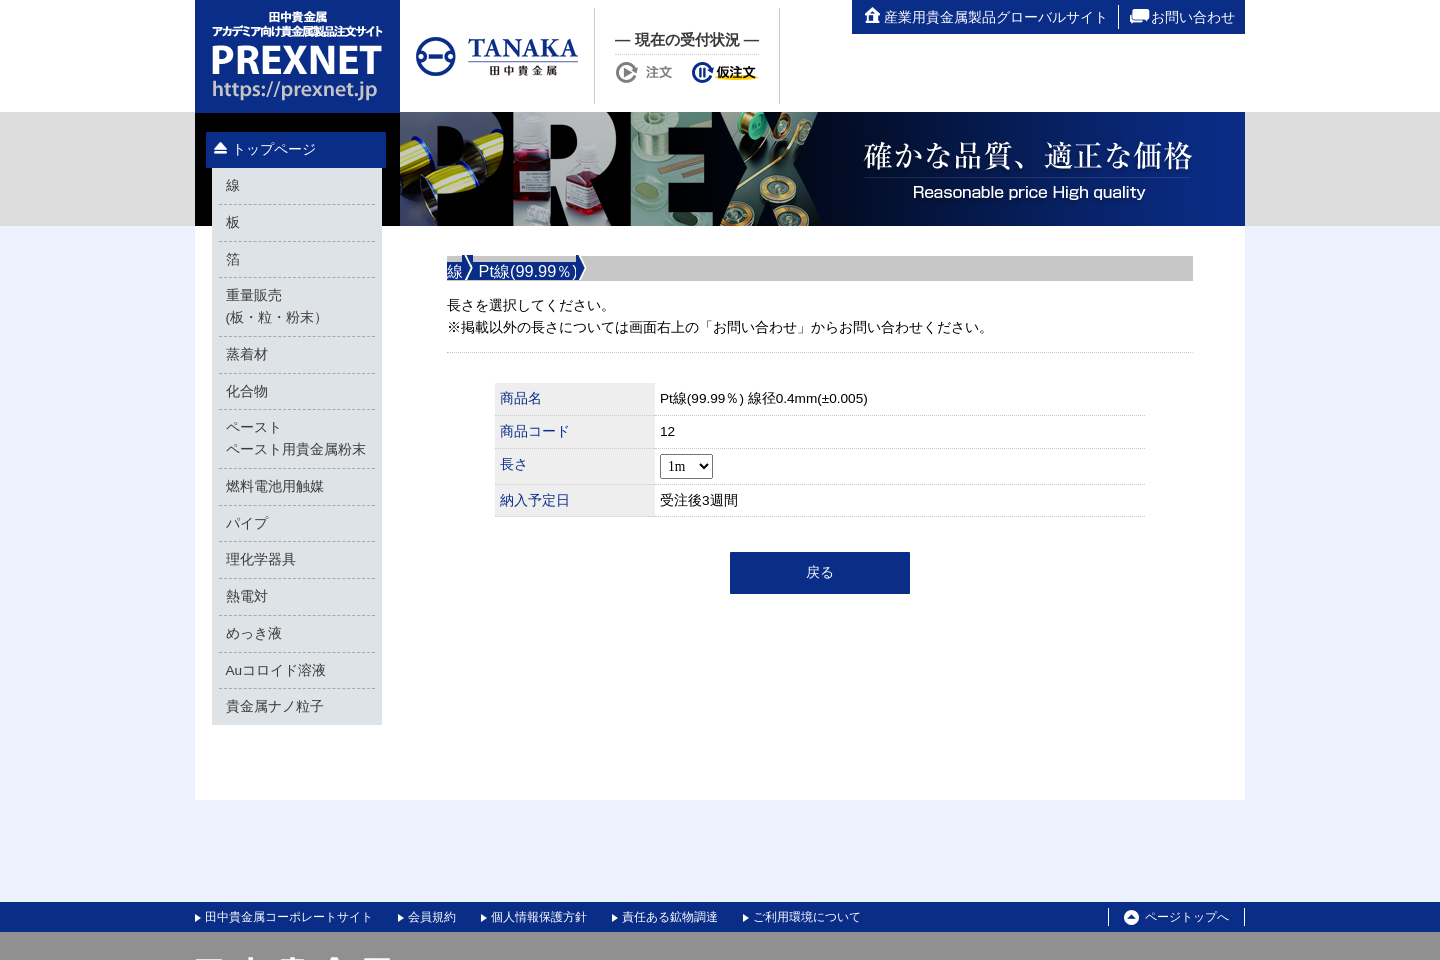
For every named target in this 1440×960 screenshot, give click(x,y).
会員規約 (432, 917)
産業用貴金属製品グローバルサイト (985, 17)
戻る (820, 572)
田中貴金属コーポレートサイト (289, 917)
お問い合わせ (1182, 17)
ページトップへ (1176, 918)
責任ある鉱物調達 (670, 917)
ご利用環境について (807, 917)
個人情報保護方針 (539, 917)
